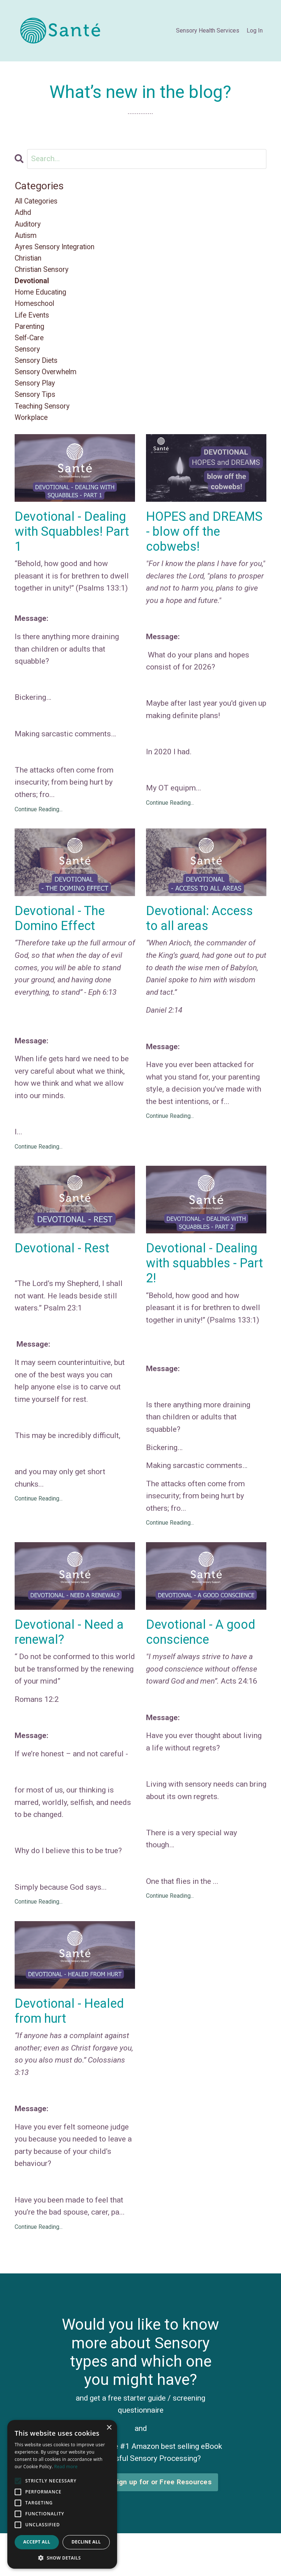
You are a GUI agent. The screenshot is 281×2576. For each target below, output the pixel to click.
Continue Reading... (39, 829)
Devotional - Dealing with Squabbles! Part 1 (75, 550)
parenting (31, 337)
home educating (43, 300)
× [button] (109, 2428)
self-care (30, 349)
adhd (24, 214)
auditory (29, 226)
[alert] (62, 2494)
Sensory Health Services (207, 30)
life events (34, 324)
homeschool (36, 312)
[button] (62, 2557)
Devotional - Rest (64, 1270)
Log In (255, 30)
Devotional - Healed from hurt (71, 2037)
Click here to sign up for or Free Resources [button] (140, 2510)
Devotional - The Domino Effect (61, 939)
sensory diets (38, 373)
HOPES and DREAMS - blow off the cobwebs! (201, 550)
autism (27, 238)
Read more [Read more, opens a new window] (66, 2466)
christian (30, 263)
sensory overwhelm (48, 386)
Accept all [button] (36, 2542)
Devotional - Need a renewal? (72, 1657)
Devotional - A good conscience (203, 1657)
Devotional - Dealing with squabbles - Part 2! (204, 1286)
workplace (32, 435)
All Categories (39, 201)
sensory (28, 361)
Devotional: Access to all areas (201, 939)
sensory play (37, 398)
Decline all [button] (86, 2542)
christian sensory (44, 275)
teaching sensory (45, 422)
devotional (33, 287)
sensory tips (37, 410)
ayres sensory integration (58, 251)
